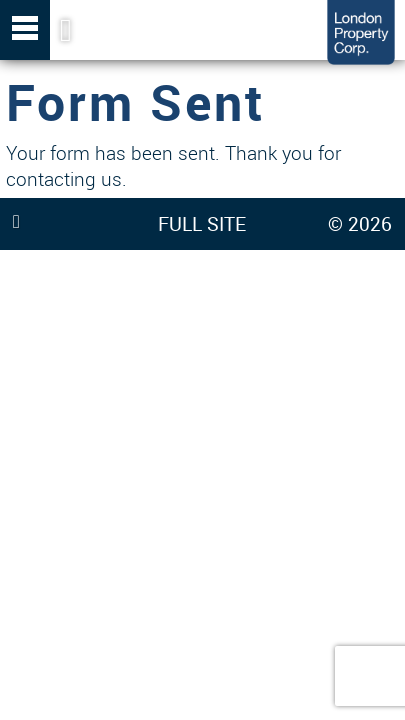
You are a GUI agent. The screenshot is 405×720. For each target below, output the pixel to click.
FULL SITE (202, 224)
